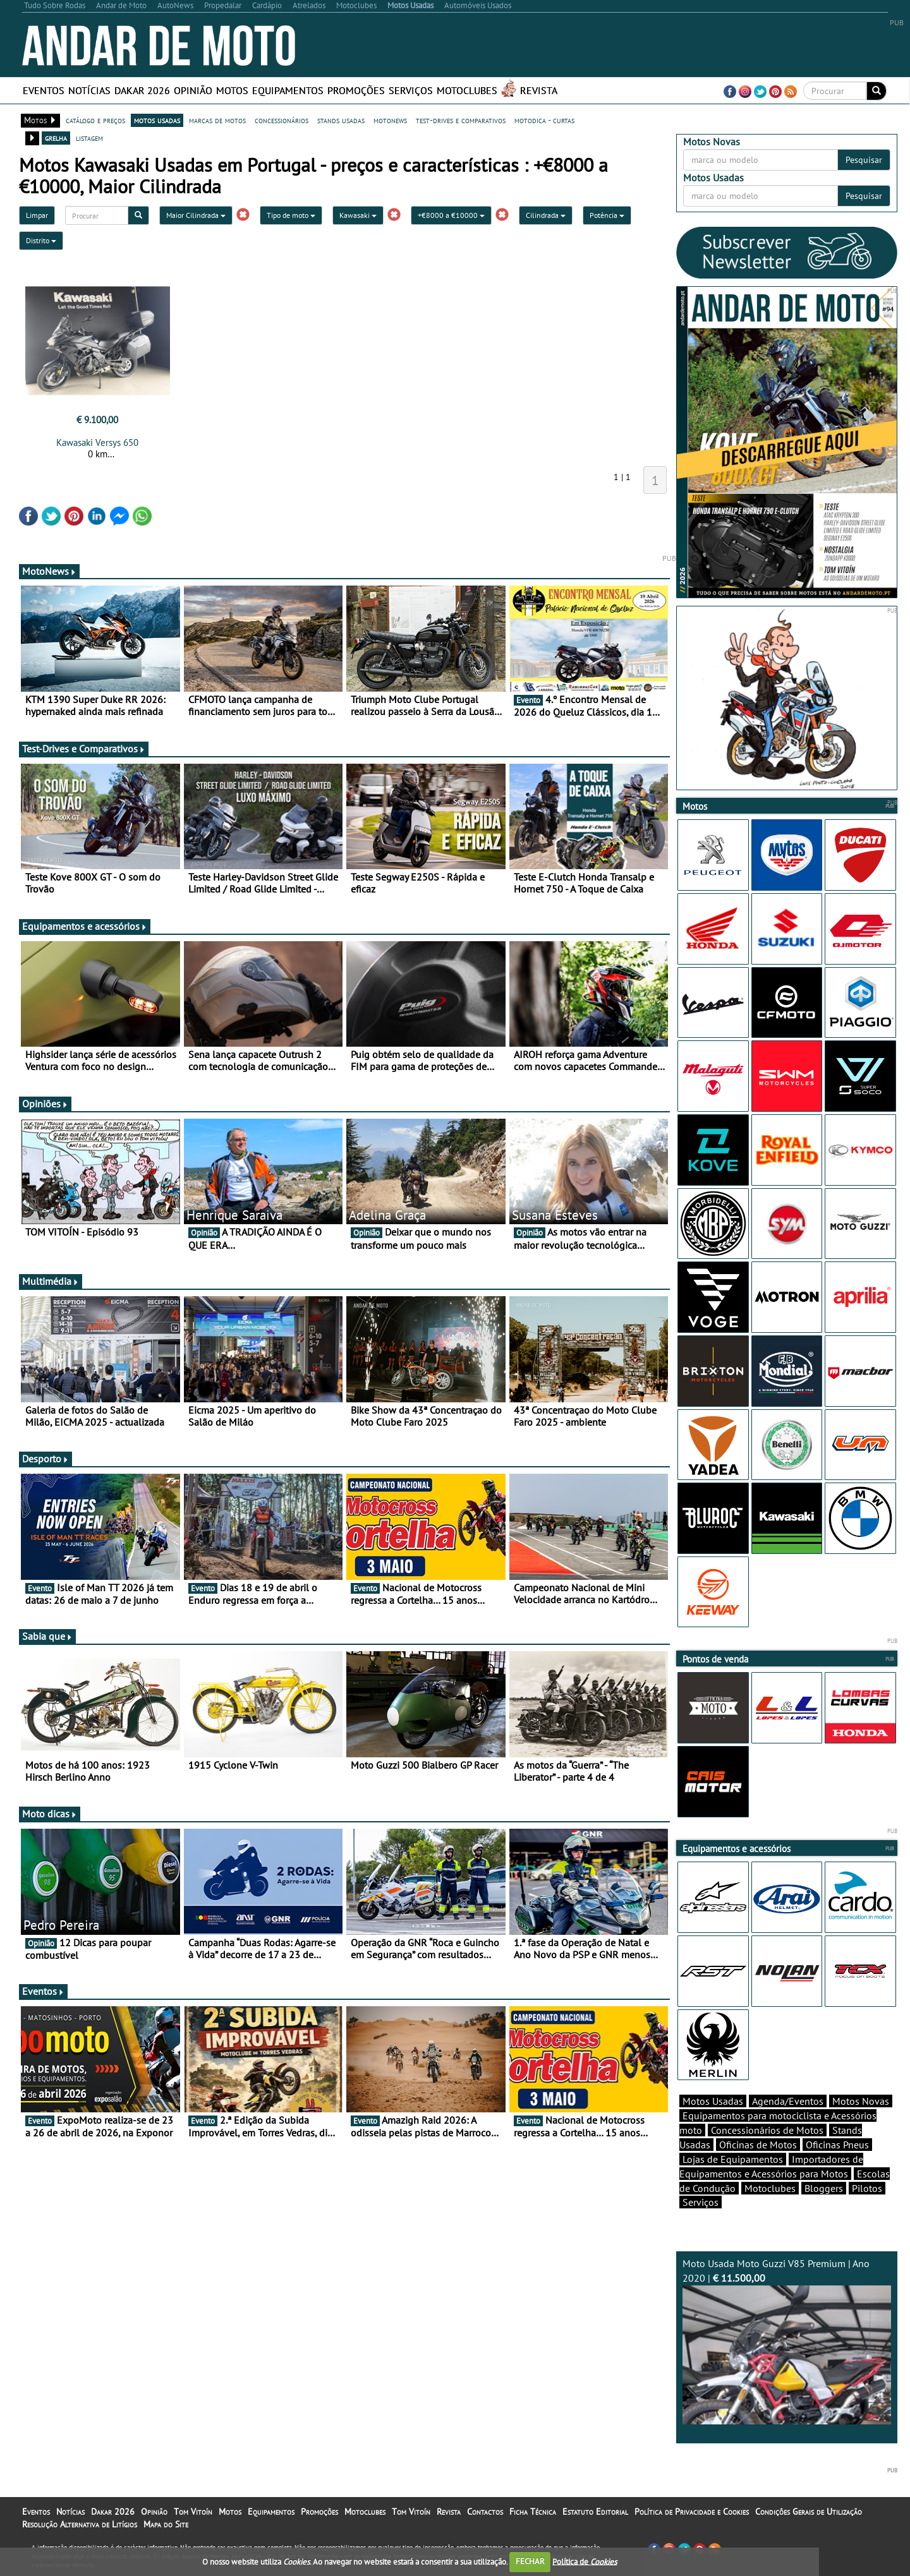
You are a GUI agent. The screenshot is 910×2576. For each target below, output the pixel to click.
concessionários (281, 120)
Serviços (411, 90)
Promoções (356, 90)
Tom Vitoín (193, 2511)
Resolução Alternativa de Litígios (79, 2524)
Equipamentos (288, 90)
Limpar (37, 215)
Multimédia (50, 1281)
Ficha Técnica (532, 2511)
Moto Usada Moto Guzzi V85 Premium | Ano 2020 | (786, 2340)
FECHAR (530, 2561)
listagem (89, 137)
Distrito (41, 240)
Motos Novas (860, 2101)
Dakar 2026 (142, 90)
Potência (607, 215)
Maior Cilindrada (196, 215)
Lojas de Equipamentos (732, 2159)
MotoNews (49, 571)
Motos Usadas (712, 2101)
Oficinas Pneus (837, 2144)
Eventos (43, 90)
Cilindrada (546, 215)
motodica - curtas (544, 120)
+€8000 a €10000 (451, 215)
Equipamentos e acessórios (84, 926)
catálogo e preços (95, 120)
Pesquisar (864, 160)
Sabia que (47, 1636)
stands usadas (341, 120)
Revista (538, 90)
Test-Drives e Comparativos (83, 748)
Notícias (89, 90)
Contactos (485, 2511)
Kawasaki (358, 215)
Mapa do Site (165, 2524)
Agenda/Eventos (787, 2101)
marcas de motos (217, 120)
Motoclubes (467, 90)
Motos (232, 90)
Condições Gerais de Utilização (808, 2511)
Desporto (45, 1458)
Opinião (193, 90)
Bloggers (823, 2188)
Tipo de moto (291, 215)
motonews (390, 120)
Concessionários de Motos (767, 2130)
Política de (584, 2561)
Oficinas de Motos (758, 2144)
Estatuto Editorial (595, 2511)
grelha (56, 137)
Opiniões (45, 1103)
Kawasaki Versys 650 (97, 442)
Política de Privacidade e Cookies (691, 2511)
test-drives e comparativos (461, 120)
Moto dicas (49, 1813)
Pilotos (867, 2188)
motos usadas (157, 120)
